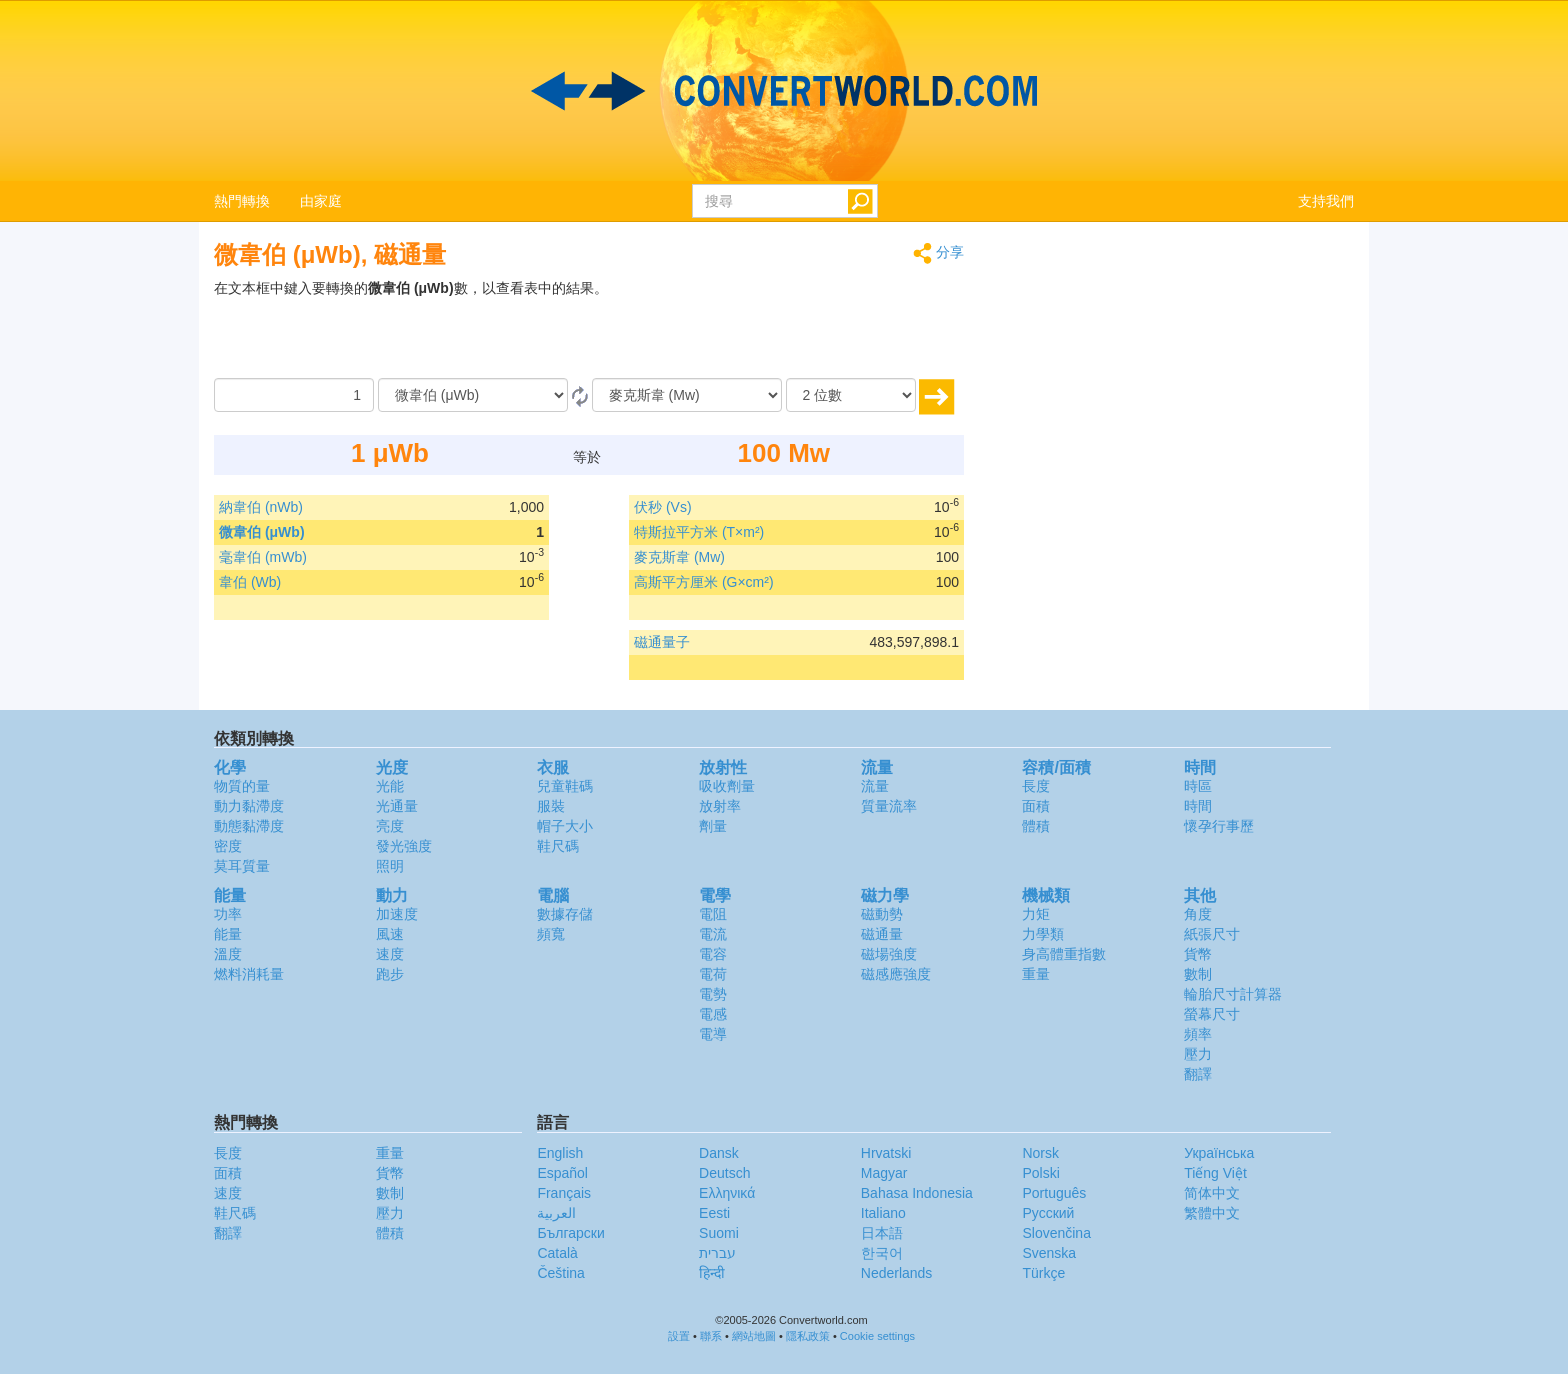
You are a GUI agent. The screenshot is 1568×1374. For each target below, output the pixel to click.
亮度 (390, 826)
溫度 (228, 954)
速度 (390, 954)
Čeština (560, 1273)
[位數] (851, 395)
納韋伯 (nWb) (261, 507)
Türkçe (1043, 1273)
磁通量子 (662, 642)
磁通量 (882, 934)
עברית (717, 1253)
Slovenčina (1056, 1233)
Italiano (883, 1213)
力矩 (1036, 914)
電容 (713, 954)
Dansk (719, 1153)
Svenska (1049, 1253)
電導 (713, 1034)
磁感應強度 (896, 974)
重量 (1036, 974)
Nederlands (897, 1273)
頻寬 (551, 934)
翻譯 (1198, 1074)
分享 (938, 253)
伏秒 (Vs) (663, 507)
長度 (1036, 786)
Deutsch (724, 1173)
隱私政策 (808, 1336)
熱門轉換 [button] (242, 201)
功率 (228, 914)
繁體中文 (1212, 1213)
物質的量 (242, 786)
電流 (713, 934)
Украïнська (1219, 1153)
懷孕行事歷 (1219, 826)
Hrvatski (886, 1153)
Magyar (884, 1173)
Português (1054, 1193)
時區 (1198, 786)
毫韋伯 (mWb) (263, 557)
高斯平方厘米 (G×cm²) (704, 582)
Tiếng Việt (1215, 1173)
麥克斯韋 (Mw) (679, 557)
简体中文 (1212, 1193)
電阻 (713, 914)
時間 (1198, 806)
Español (562, 1173)
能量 (228, 934)
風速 (390, 934)
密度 (228, 846)
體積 (1036, 826)
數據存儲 (565, 914)
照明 (390, 866)
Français (564, 1193)
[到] (687, 395)
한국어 (882, 1253)
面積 (1036, 806)
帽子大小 (565, 826)
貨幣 (1198, 954)
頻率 (1198, 1034)
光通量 (397, 806)
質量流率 (889, 806)
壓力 (1198, 1054)
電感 (713, 1014)
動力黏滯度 (249, 806)
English (560, 1153)
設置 (679, 1336)
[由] (473, 395)
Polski (1040, 1173)
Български (570, 1233)
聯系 (711, 1336)
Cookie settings (877, 1336)
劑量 (713, 826)
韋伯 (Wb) (250, 582)
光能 (390, 786)
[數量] (294, 395)
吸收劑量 (727, 786)
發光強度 (404, 846)
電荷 (713, 974)
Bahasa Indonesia (917, 1193)
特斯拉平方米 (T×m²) (699, 532)
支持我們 (1326, 201)
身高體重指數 (1064, 954)
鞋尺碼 (558, 846)
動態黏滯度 (249, 826)
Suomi (719, 1233)
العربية (556, 1213)
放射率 (720, 806)
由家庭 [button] (321, 201)
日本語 (882, 1233)
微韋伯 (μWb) (262, 532)
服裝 (551, 806)
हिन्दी (712, 1273)
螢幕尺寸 (1212, 1014)
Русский (1048, 1213)
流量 (875, 786)
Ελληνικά (727, 1193)
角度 (1198, 914)
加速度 (397, 914)
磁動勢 (882, 914)
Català (557, 1253)
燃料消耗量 (249, 974)
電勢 (713, 994)
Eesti (714, 1213)
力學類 (1043, 934)
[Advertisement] (839, 328)
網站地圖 (754, 1336)
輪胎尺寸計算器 (1233, 994)
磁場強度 (889, 954)
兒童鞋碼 (565, 786)
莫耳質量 (242, 866)
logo (784, 91)
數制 (1198, 974)
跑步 (390, 974)
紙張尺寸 (1212, 934)
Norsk (1040, 1153)
